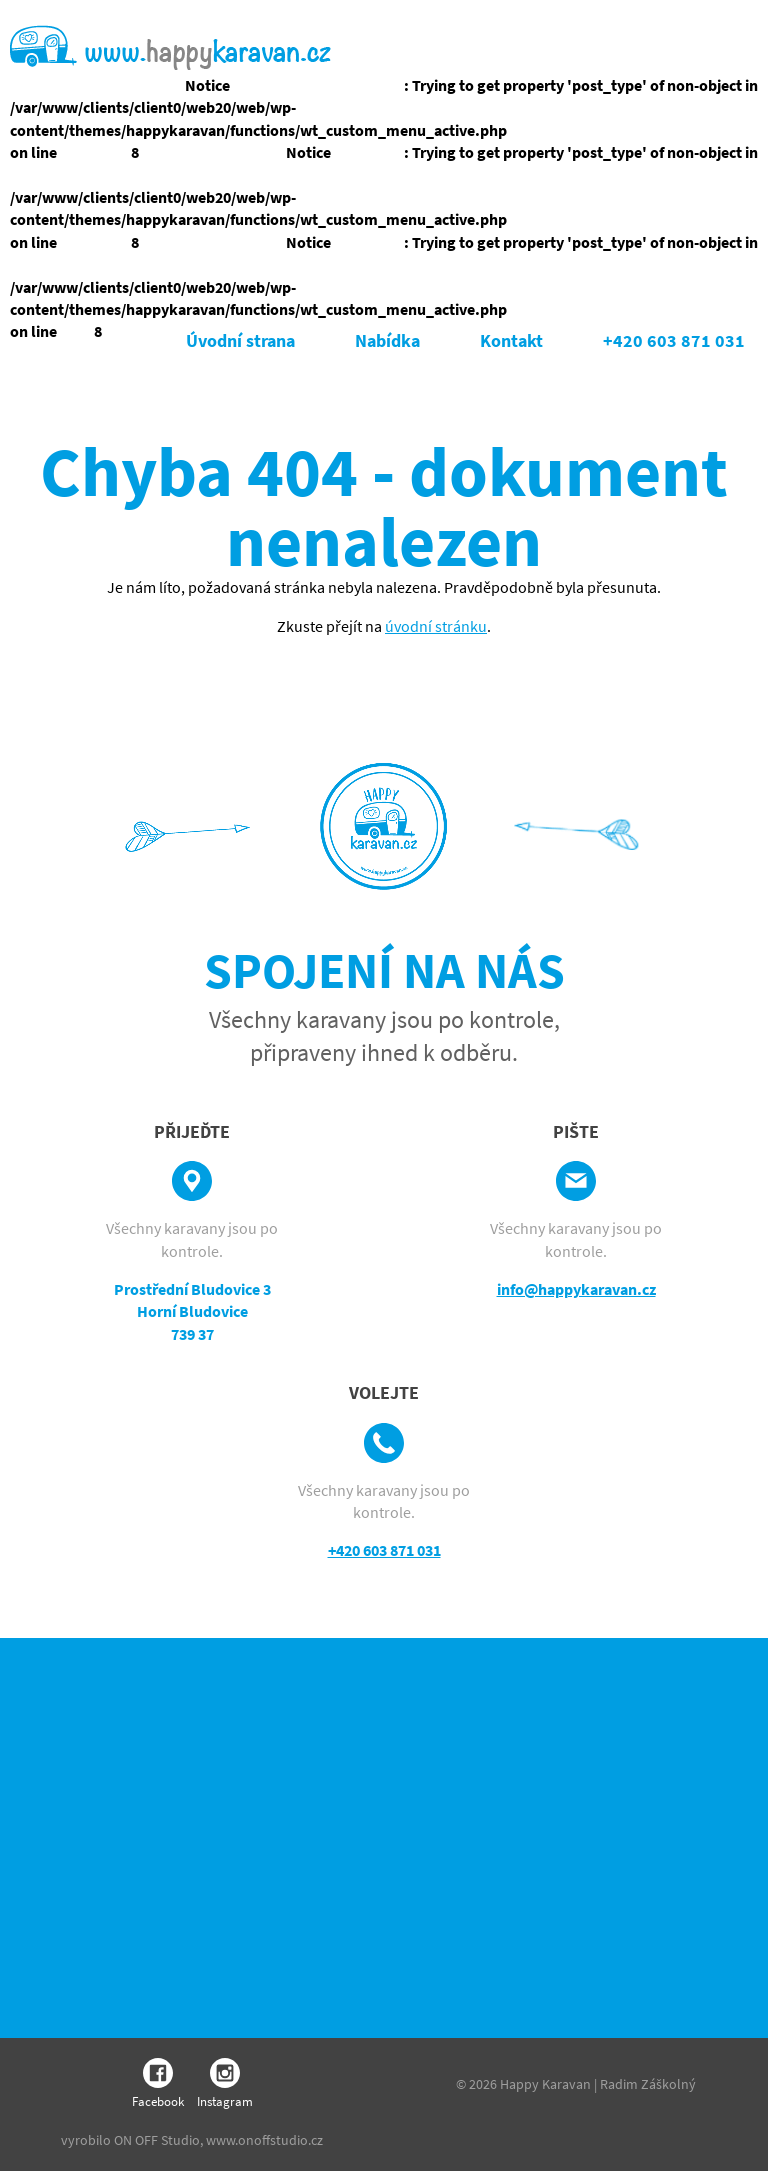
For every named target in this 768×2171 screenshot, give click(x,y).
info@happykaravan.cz (576, 1289)
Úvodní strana (240, 340)
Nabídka (387, 340)
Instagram (225, 2084)
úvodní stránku (436, 626)
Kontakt (511, 340)
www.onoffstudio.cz (264, 2140)
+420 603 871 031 (674, 340)
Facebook (158, 2084)
